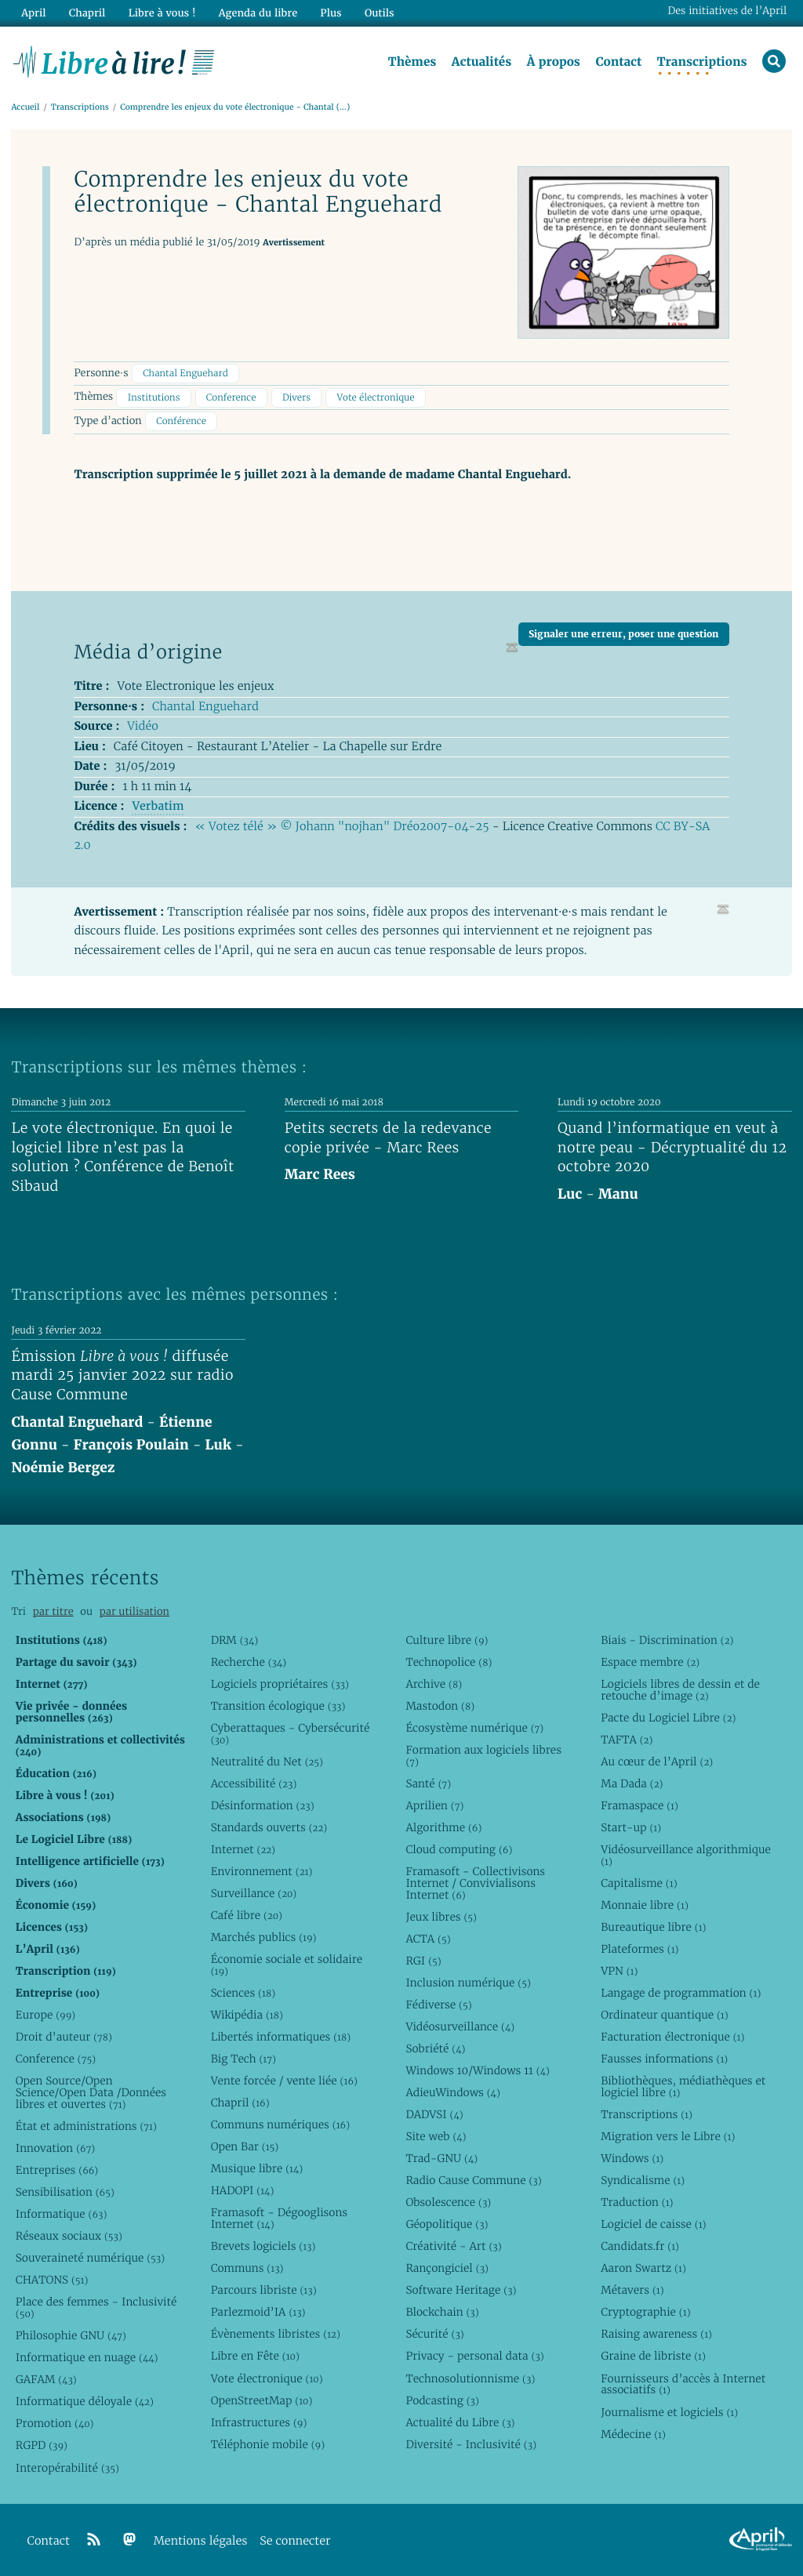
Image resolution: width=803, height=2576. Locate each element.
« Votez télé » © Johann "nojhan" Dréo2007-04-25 (342, 826)
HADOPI (242, 2190)
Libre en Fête (255, 2356)
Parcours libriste (264, 2290)
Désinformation (262, 1805)
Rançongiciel (447, 2268)
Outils (379, 13)
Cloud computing (458, 1849)
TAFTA (626, 1739)
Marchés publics (264, 1937)
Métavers (632, 2290)
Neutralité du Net (267, 1761)
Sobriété (435, 2048)
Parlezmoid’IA (258, 2312)
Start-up (631, 1827)
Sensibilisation (65, 2192)
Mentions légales (201, 2541)
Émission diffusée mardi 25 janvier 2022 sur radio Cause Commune (122, 1376)
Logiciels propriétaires (280, 1684)
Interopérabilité (67, 2468)
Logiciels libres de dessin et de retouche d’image (680, 1690)
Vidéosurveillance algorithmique (686, 1855)
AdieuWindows (452, 2092)
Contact (618, 62)
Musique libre (257, 2168)
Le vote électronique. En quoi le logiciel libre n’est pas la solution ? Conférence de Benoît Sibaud (122, 1157)
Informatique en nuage (87, 2357)
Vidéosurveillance (459, 2026)
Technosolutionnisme (470, 2378)
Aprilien (434, 1805)
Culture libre (446, 1640)
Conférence (181, 421)
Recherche (249, 1662)
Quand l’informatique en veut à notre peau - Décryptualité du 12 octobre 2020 (672, 1147)
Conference (231, 398)
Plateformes (639, 1949)
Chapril (240, 2102)
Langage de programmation (681, 1993)
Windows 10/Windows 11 (477, 2070)
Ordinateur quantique (664, 2015)
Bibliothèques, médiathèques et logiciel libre (683, 2086)
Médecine (633, 2434)
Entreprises (57, 2170)
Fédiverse (438, 2004)
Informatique (61, 2214)
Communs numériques (280, 2124)
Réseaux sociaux (69, 2236)
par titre (53, 1611)
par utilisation (134, 1611)
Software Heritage (460, 2290)
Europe (45, 2015)
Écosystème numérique (474, 1728)
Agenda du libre (258, 13)
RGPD (41, 2445)
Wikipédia (247, 2015)
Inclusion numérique (467, 1983)
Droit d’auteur (64, 2037)
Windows (632, 2158)
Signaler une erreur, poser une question (623, 634)
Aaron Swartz (643, 2268)
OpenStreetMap (262, 2400)
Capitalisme (639, 1883)
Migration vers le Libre (668, 2136)
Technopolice (448, 1662)
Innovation (55, 2148)
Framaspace (639, 1805)
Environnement (262, 1871)
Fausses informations (664, 2059)
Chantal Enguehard (185, 373)
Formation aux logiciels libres (483, 1756)
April (33, 13)
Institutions (154, 398)
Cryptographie (645, 2312)
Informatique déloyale (85, 2401)
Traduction (637, 2202)
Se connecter (295, 2541)
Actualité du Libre (459, 2422)
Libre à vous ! (162, 13)
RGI (423, 1961)
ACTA (427, 1939)
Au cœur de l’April (657, 1761)
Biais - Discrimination (667, 1640)
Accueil (25, 107)
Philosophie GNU (71, 2335)
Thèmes (412, 62)
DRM (235, 1640)
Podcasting (441, 2400)
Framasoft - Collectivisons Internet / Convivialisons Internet (475, 1883)
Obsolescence (448, 2202)
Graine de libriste (653, 2356)
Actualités (481, 62)
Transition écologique (278, 1706)
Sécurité (434, 2334)
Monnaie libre (645, 1905)
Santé (428, 1783)
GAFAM (46, 2379)
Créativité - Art (453, 2246)
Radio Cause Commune (473, 2180)
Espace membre (650, 1662)
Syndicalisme (643, 2180)
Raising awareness (656, 2334)
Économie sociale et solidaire (287, 1965)
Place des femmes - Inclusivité (96, 2307)
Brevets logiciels (263, 2246)
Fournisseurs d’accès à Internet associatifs (683, 2384)
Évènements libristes (275, 2334)
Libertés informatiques (281, 2037)
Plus (330, 13)
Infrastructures (259, 2422)
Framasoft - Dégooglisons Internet (279, 2218)
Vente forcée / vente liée (284, 2080)
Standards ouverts (269, 1827)
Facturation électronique (672, 2037)
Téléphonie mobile (268, 2444)
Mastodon (439, 1706)
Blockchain (441, 2312)
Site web (435, 2136)
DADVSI (434, 2114)
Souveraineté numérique (90, 2258)
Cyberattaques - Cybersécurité (290, 1734)
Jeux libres (441, 1917)
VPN (619, 1971)
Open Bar (245, 2146)
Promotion (55, 2423)
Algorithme (443, 1827)
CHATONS (52, 2280)
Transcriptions (702, 62)
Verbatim (157, 806)
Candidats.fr (640, 2246)
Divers (296, 398)
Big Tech (243, 2059)
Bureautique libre (653, 1927)
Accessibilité (254, 1783)
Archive (433, 1684)
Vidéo (142, 726)
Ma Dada (632, 1783)
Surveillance (254, 1893)
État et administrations (86, 2126)
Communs (247, 2268)
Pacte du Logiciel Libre (668, 1718)
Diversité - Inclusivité (470, 2444)
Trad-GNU (441, 2158)
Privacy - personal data (474, 2356)
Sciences (243, 1993)
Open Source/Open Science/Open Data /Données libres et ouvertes (91, 2092)
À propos (553, 62)
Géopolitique (446, 2224)
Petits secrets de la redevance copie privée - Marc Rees (388, 1138)
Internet (243, 1849)
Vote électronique (375, 398)
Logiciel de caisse (653, 2224)
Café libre (246, 1915)
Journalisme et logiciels (669, 2412)
